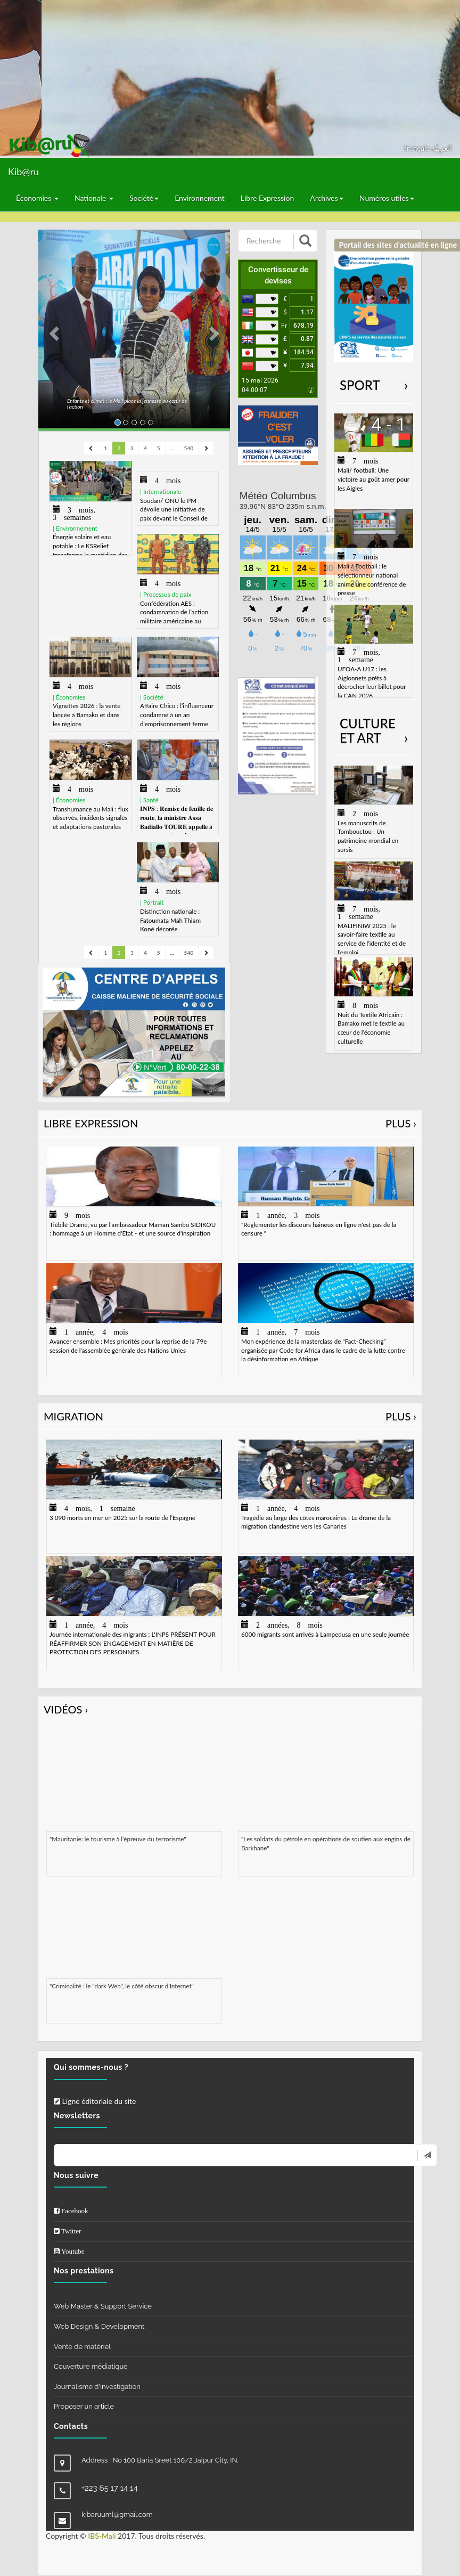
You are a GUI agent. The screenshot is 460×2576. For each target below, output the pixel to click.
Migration (230, 1416)
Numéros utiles (386, 197)
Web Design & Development (99, 2326)
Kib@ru (23, 171)
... (172, 448)
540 (188, 448)
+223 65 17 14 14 (109, 2488)
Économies (37, 197)
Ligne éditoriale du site (95, 2101)
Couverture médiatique (91, 2366)
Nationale (94, 197)
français (417, 147)
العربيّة (441, 147)
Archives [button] (326, 197)
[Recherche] (266, 241)
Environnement (200, 197)
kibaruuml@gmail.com (117, 2514)
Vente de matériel (82, 2347)
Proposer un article (84, 2406)
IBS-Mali (102, 2535)
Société (144, 197)
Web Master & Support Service (103, 2306)
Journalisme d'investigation (97, 2387)
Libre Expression (267, 197)
